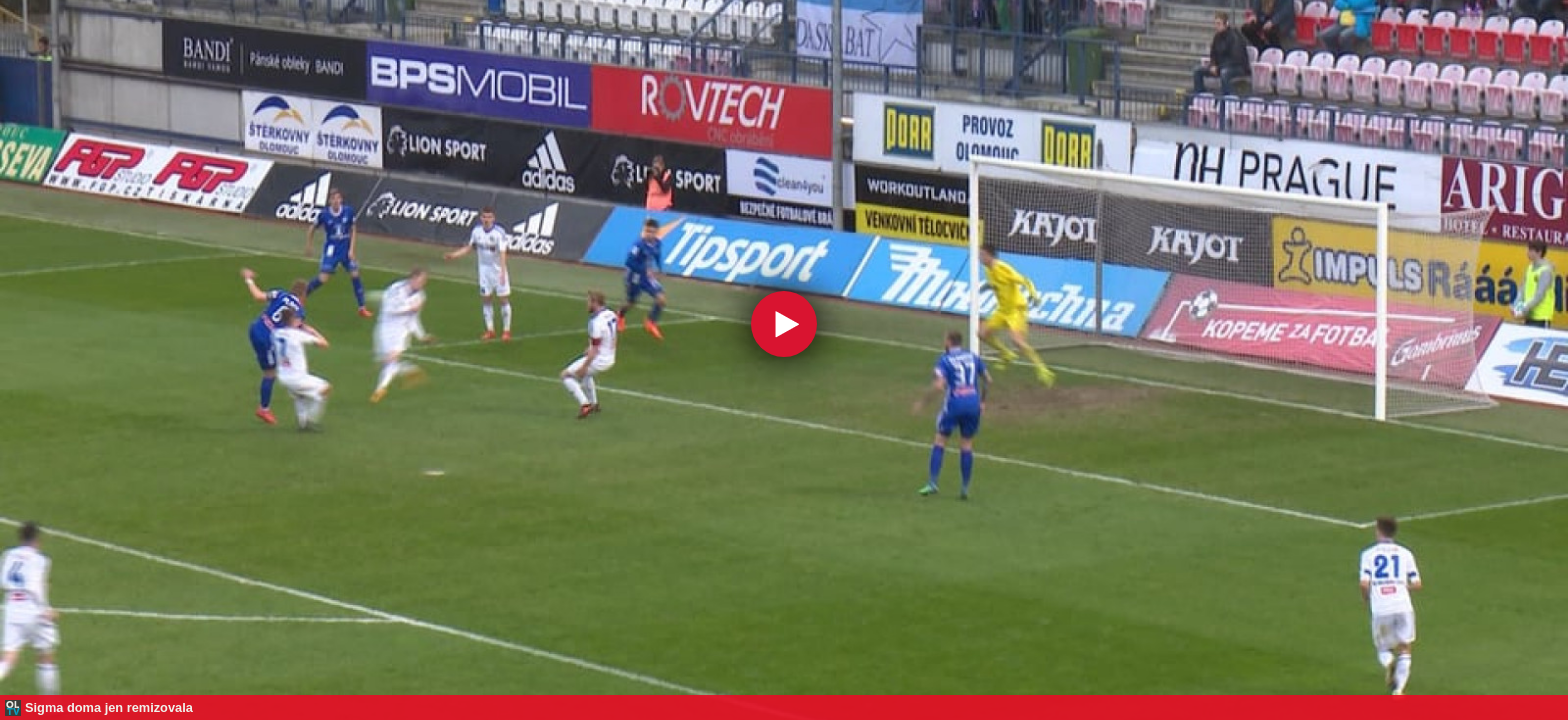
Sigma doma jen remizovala (109, 707)
